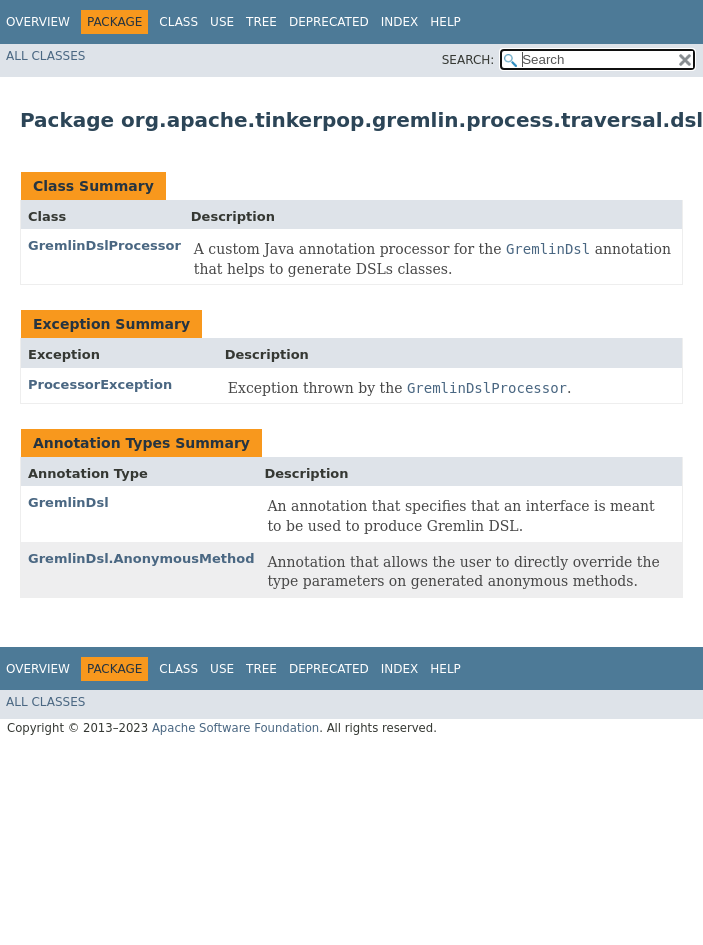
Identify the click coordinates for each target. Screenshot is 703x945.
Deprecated (329, 22)
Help (445, 22)
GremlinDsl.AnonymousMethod (141, 558)
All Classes (45, 56)
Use (222, 22)
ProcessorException (100, 384)
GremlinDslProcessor (104, 245)
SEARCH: (468, 60)
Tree (261, 22)
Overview (38, 22)
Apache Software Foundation (235, 728)
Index (400, 22)
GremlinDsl (68, 502)
